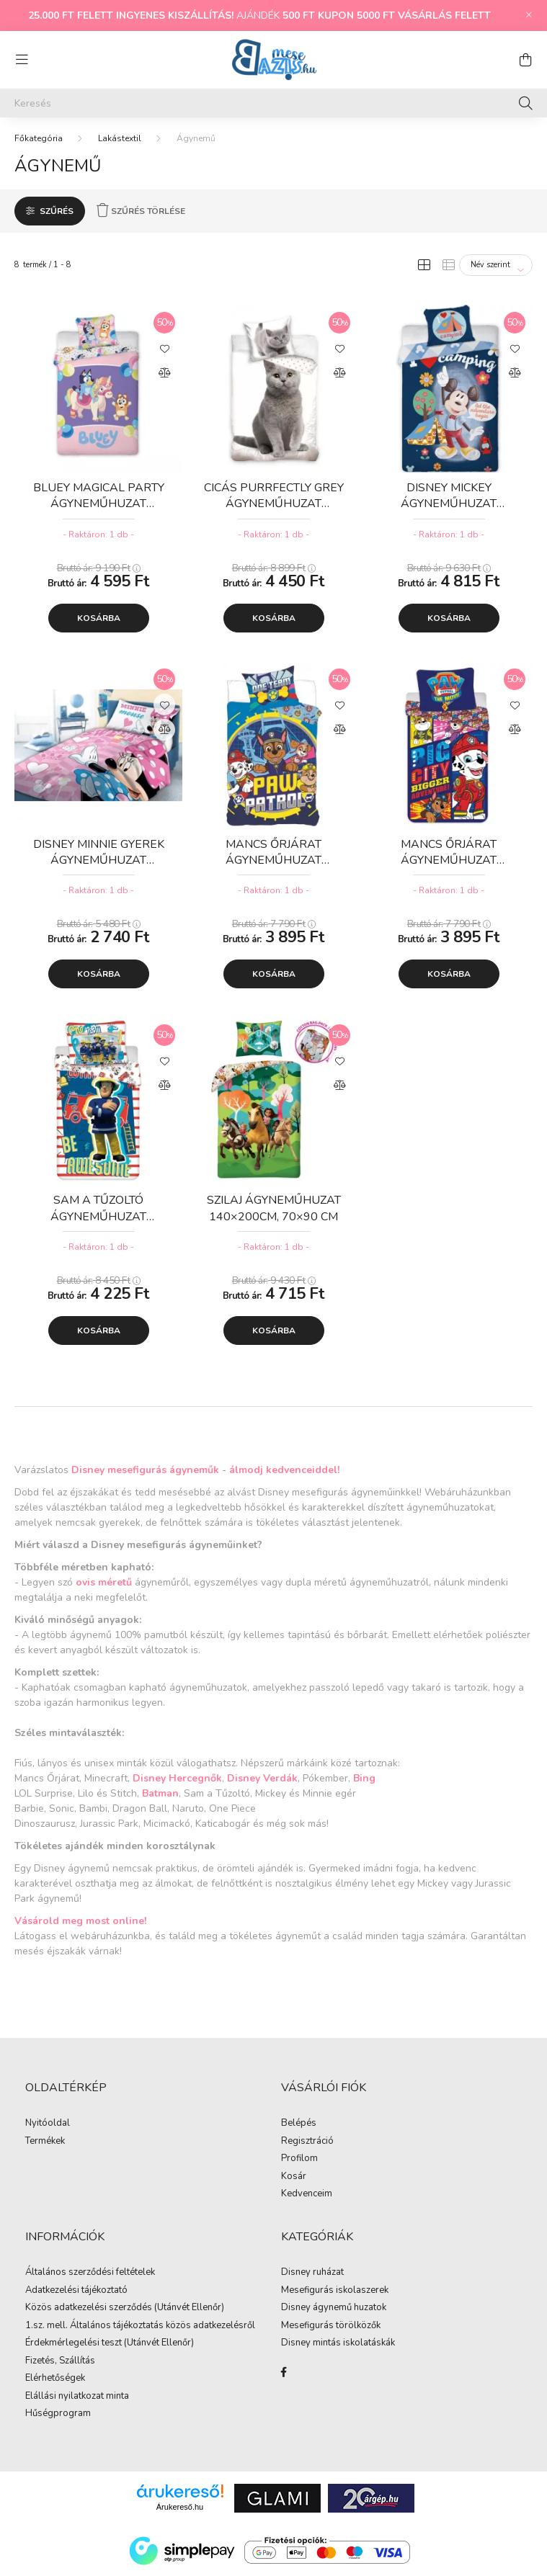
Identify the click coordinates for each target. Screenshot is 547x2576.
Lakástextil (119, 138)
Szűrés (57, 211)
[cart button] (525, 59)
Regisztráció (307, 2141)
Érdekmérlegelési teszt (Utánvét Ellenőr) (109, 2343)
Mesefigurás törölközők (331, 2326)
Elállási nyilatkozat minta (77, 2396)
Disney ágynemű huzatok (333, 2308)
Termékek (45, 2141)
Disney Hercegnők (177, 1778)
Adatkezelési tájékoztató (76, 2291)
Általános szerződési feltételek (90, 2272)
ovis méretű (104, 1582)
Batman (160, 1793)
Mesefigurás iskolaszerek (334, 2291)
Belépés (298, 2123)
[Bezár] (529, 15)
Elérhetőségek (55, 2378)
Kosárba (98, 618)
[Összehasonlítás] (164, 373)
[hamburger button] (21, 59)
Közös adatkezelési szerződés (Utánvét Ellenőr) (124, 2308)
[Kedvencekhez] (164, 348)
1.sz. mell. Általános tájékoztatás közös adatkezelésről (140, 2326)
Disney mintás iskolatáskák (338, 2343)
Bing (364, 1778)
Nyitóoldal (47, 2123)
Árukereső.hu (179, 2507)
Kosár (293, 2177)
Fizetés (40, 2361)
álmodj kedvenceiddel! (284, 1470)
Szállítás (77, 2361)
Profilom (299, 2159)
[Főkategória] (38, 138)
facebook (284, 2372)
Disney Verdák (262, 1778)
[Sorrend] (496, 265)
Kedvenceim (306, 2194)
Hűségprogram (58, 2414)
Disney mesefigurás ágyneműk (145, 1470)
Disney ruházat (312, 2272)
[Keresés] (273, 103)
